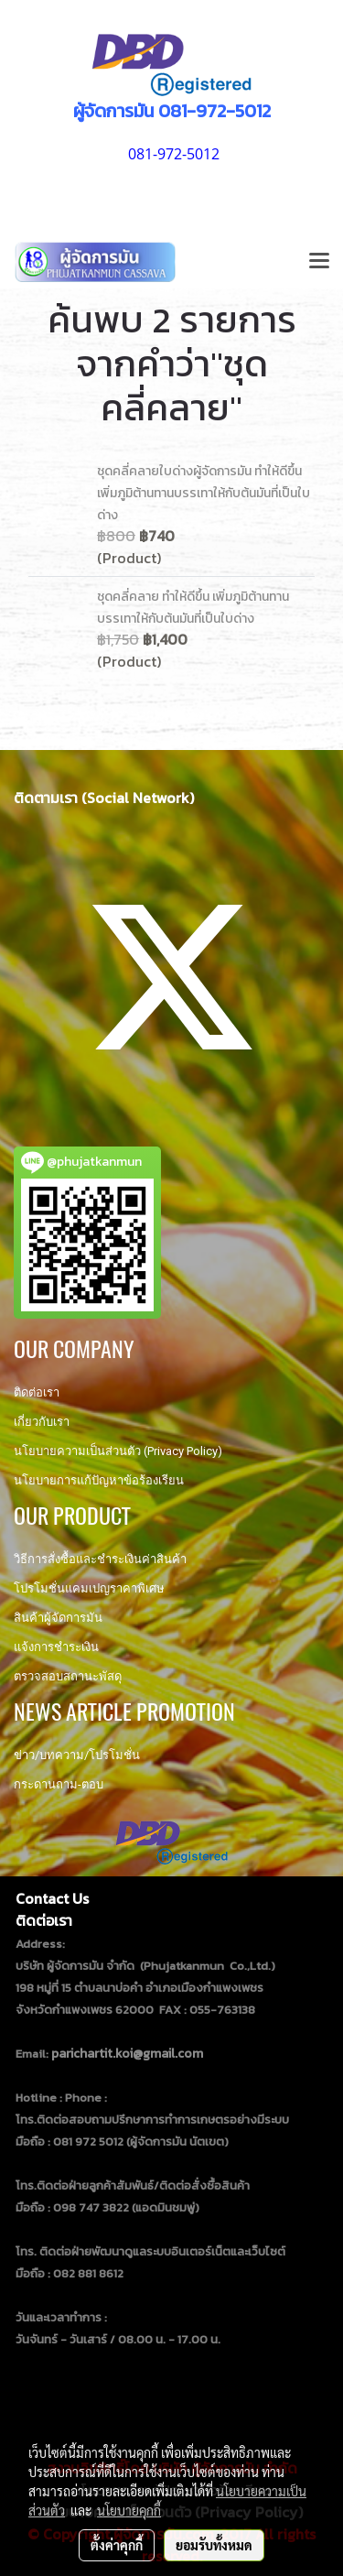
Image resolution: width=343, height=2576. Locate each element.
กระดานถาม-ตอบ (58, 1784)
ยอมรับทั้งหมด (214, 2545)
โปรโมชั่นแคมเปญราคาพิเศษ (89, 1588)
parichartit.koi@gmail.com (127, 2053)
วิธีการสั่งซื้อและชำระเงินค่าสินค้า (100, 1559)
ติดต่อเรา (36, 1392)
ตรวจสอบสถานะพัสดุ (68, 1676)
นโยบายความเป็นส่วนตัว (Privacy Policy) (118, 1451)
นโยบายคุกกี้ (129, 2510)
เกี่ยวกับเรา (42, 1422)
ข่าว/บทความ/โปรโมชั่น (77, 1755)
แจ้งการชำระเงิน (56, 1647)
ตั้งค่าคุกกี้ (117, 2545)
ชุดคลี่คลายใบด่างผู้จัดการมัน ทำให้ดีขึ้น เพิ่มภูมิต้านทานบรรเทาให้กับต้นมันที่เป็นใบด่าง (203, 493)
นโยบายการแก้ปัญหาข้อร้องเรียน (99, 1480)
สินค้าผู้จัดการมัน (58, 1618)
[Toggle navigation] (319, 262)
